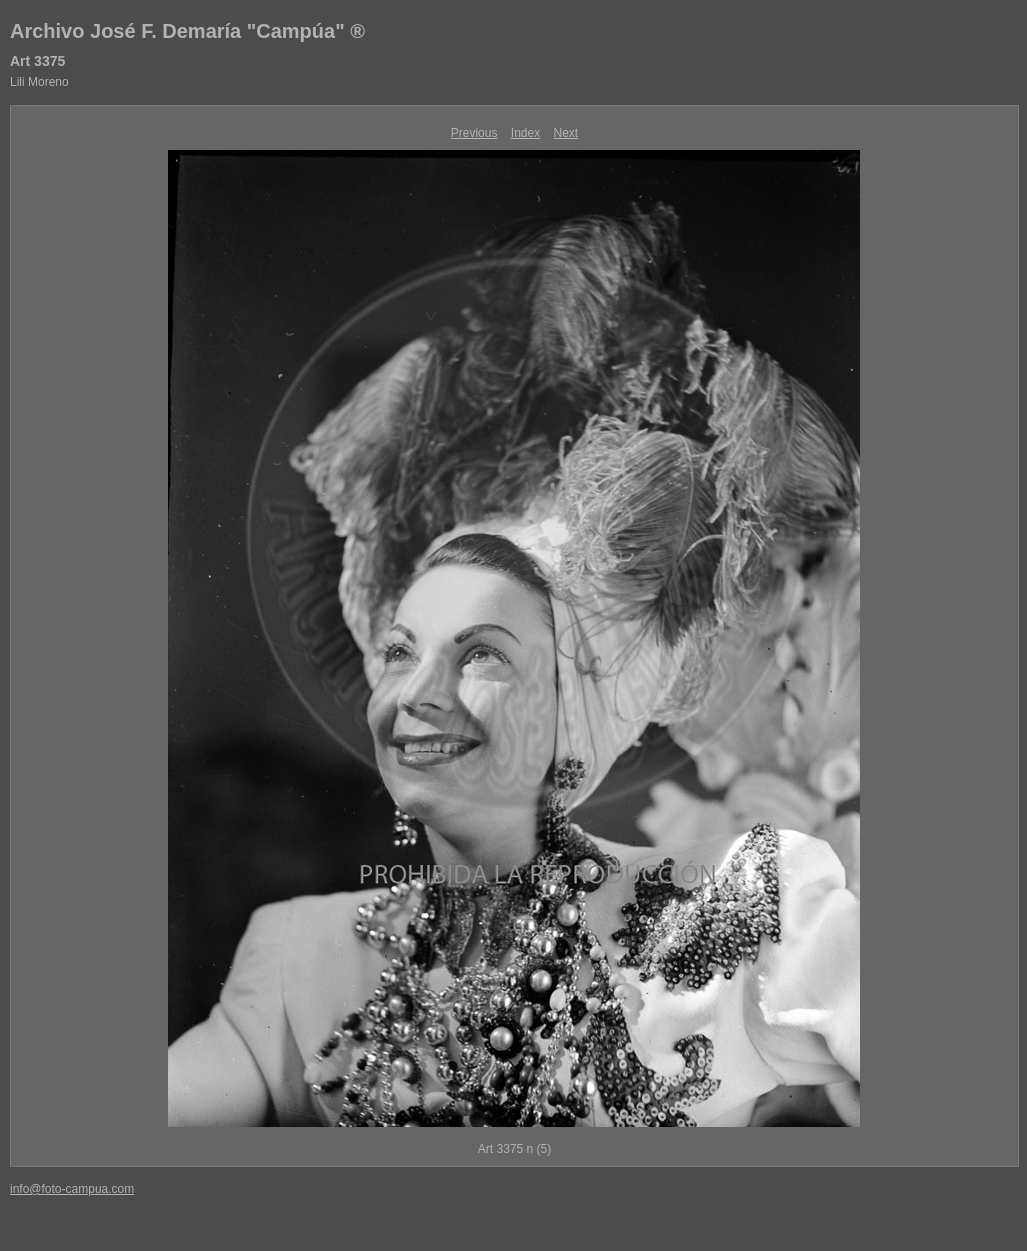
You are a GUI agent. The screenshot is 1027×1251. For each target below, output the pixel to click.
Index (525, 133)
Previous (474, 133)
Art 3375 (37, 61)
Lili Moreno (39, 82)
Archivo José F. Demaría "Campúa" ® (187, 31)
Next (566, 133)
